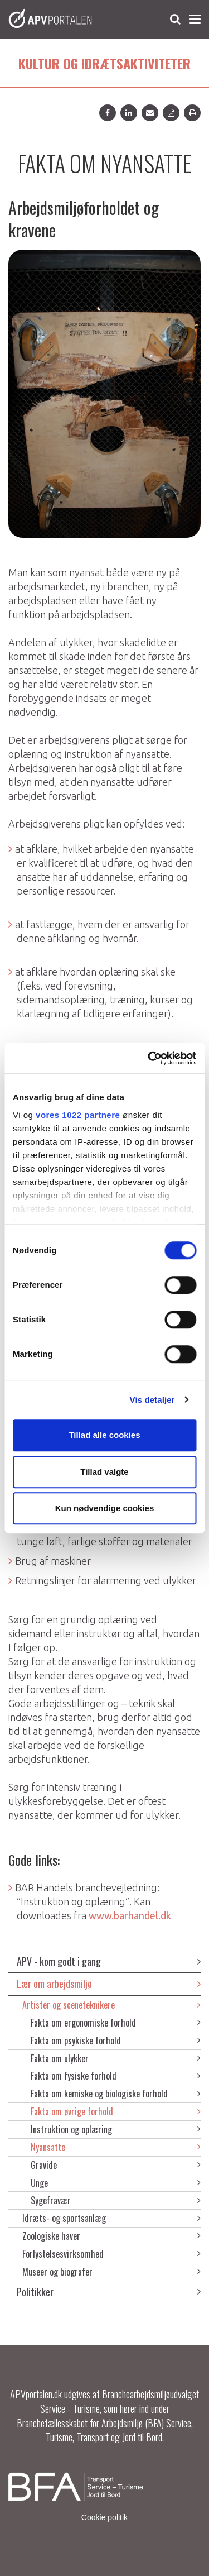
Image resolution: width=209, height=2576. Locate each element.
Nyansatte (116, 2147)
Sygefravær (116, 2200)
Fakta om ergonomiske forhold (116, 2022)
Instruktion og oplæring (116, 2129)
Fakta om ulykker (116, 2058)
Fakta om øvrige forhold (116, 2111)
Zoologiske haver (111, 2236)
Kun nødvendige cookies (104, 1508)
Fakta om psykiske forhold (116, 2040)
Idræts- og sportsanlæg (111, 2218)
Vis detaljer (152, 1399)
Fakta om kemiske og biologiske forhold (116, 2093)
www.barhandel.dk (130, 1915)
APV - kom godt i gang (109, 1961)
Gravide (116, 2165)
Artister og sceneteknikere (111, 2004)
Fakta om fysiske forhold (116, 2075)
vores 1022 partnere (78, 1115)
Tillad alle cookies (104, 1435)
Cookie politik (104, 2517)
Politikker (109, 2292)
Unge (116, 2183)
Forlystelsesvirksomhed (111, 2253)
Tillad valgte (104, 1471)
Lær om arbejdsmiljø (109, 1983)
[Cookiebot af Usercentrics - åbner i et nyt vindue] (148, 1058)
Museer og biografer (111, 2271)
